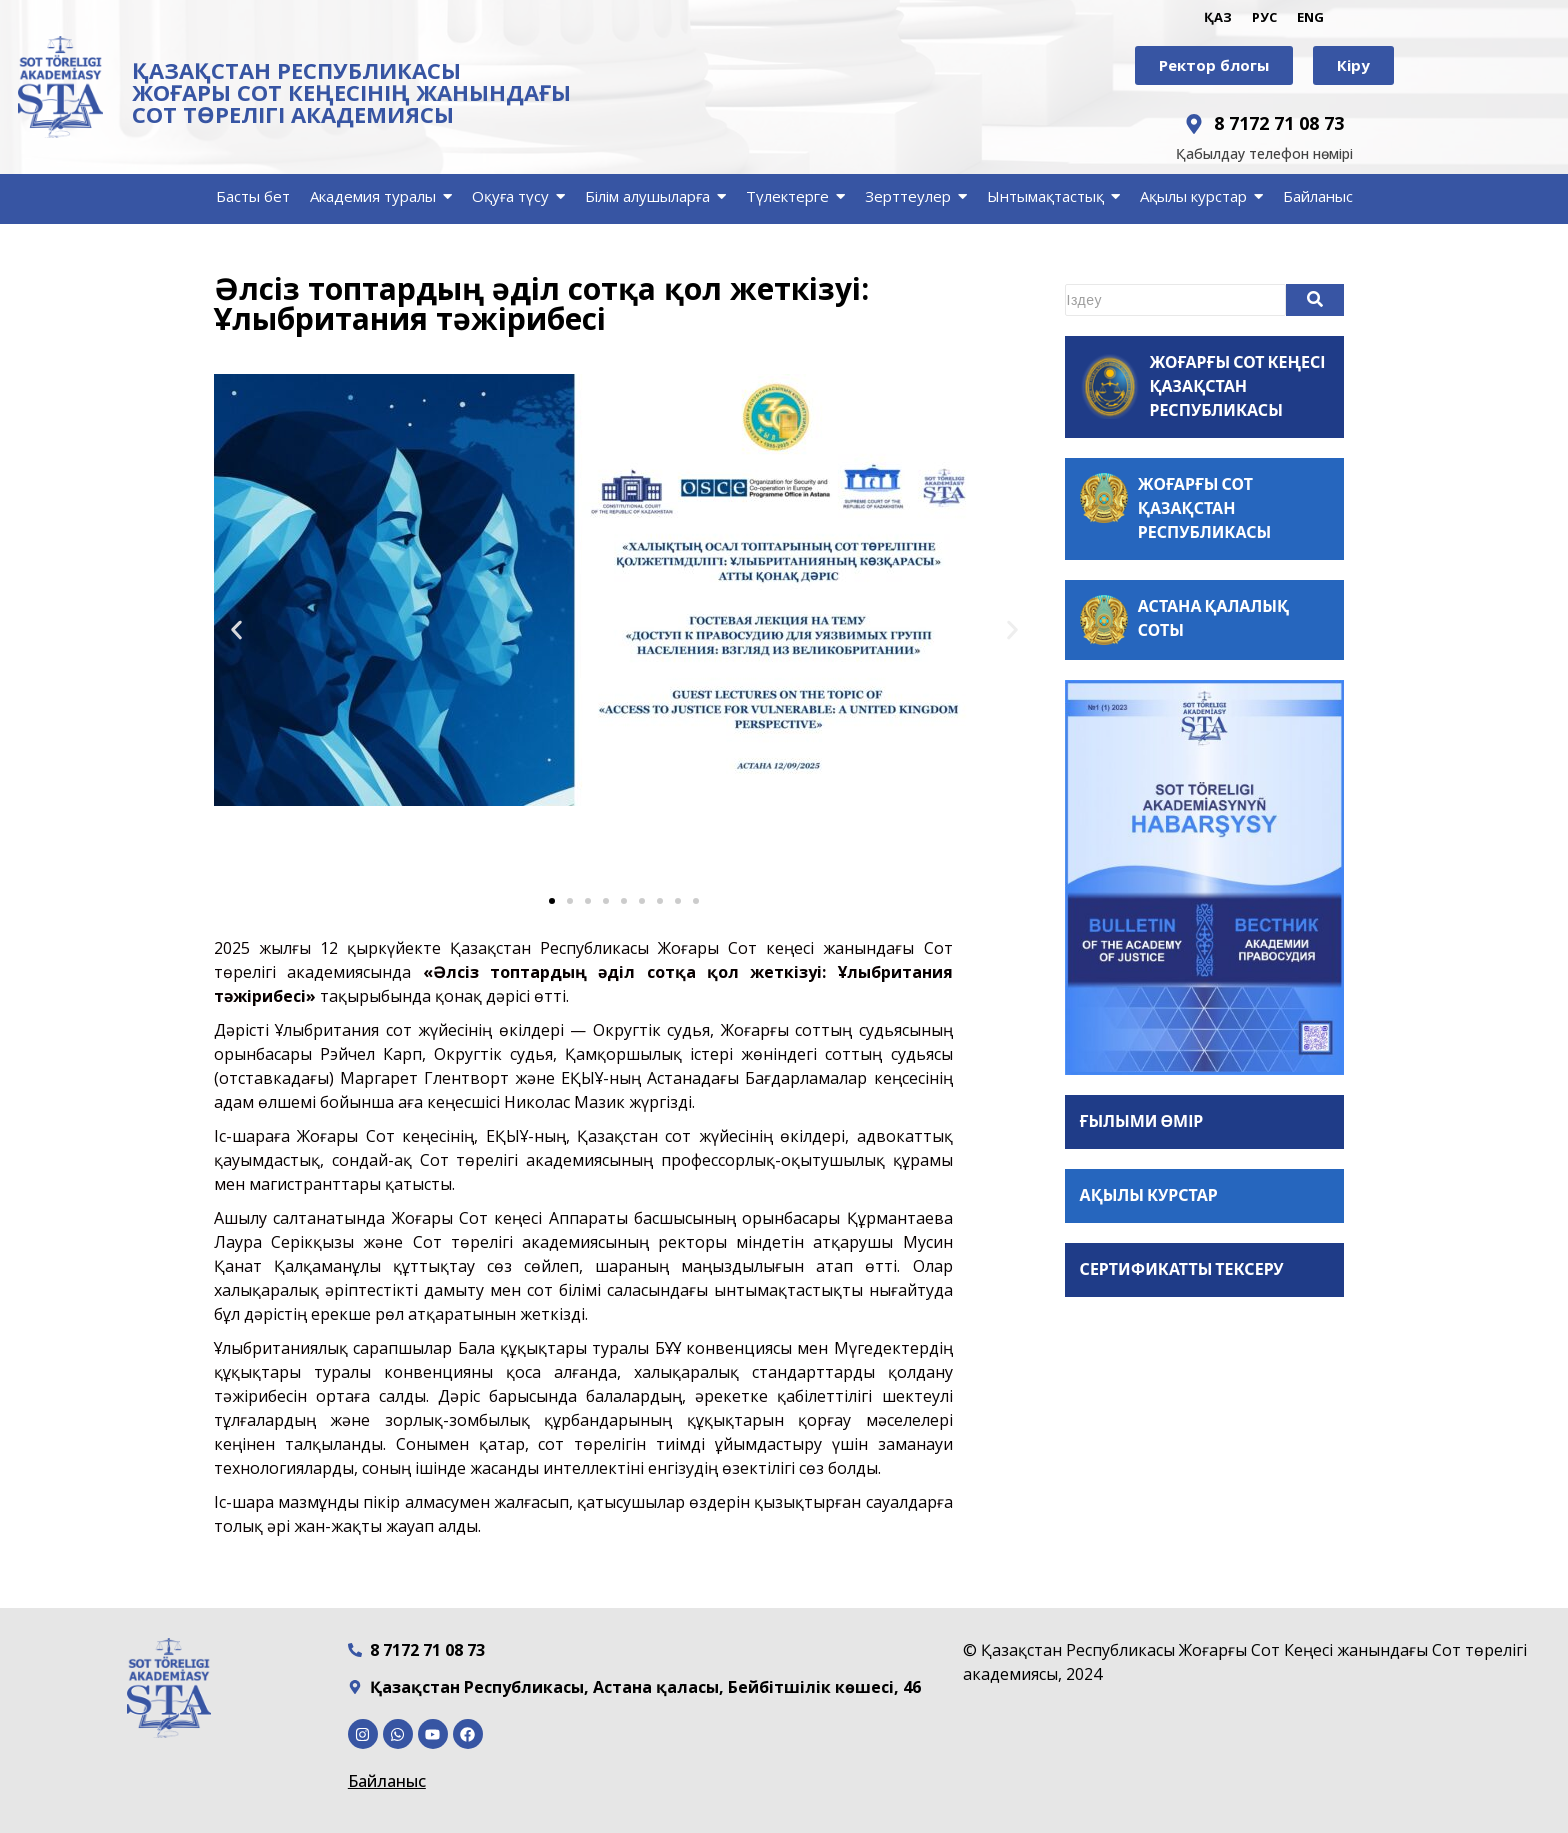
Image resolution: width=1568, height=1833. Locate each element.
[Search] (1175, 300)
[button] (236, 630)
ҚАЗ (1218, 17)
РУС (1264, 17)
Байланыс (387, 1781)
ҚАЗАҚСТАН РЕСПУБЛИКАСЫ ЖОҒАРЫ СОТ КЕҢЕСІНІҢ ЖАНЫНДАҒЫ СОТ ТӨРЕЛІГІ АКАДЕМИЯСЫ (351, 92)
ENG (1310, 17)
